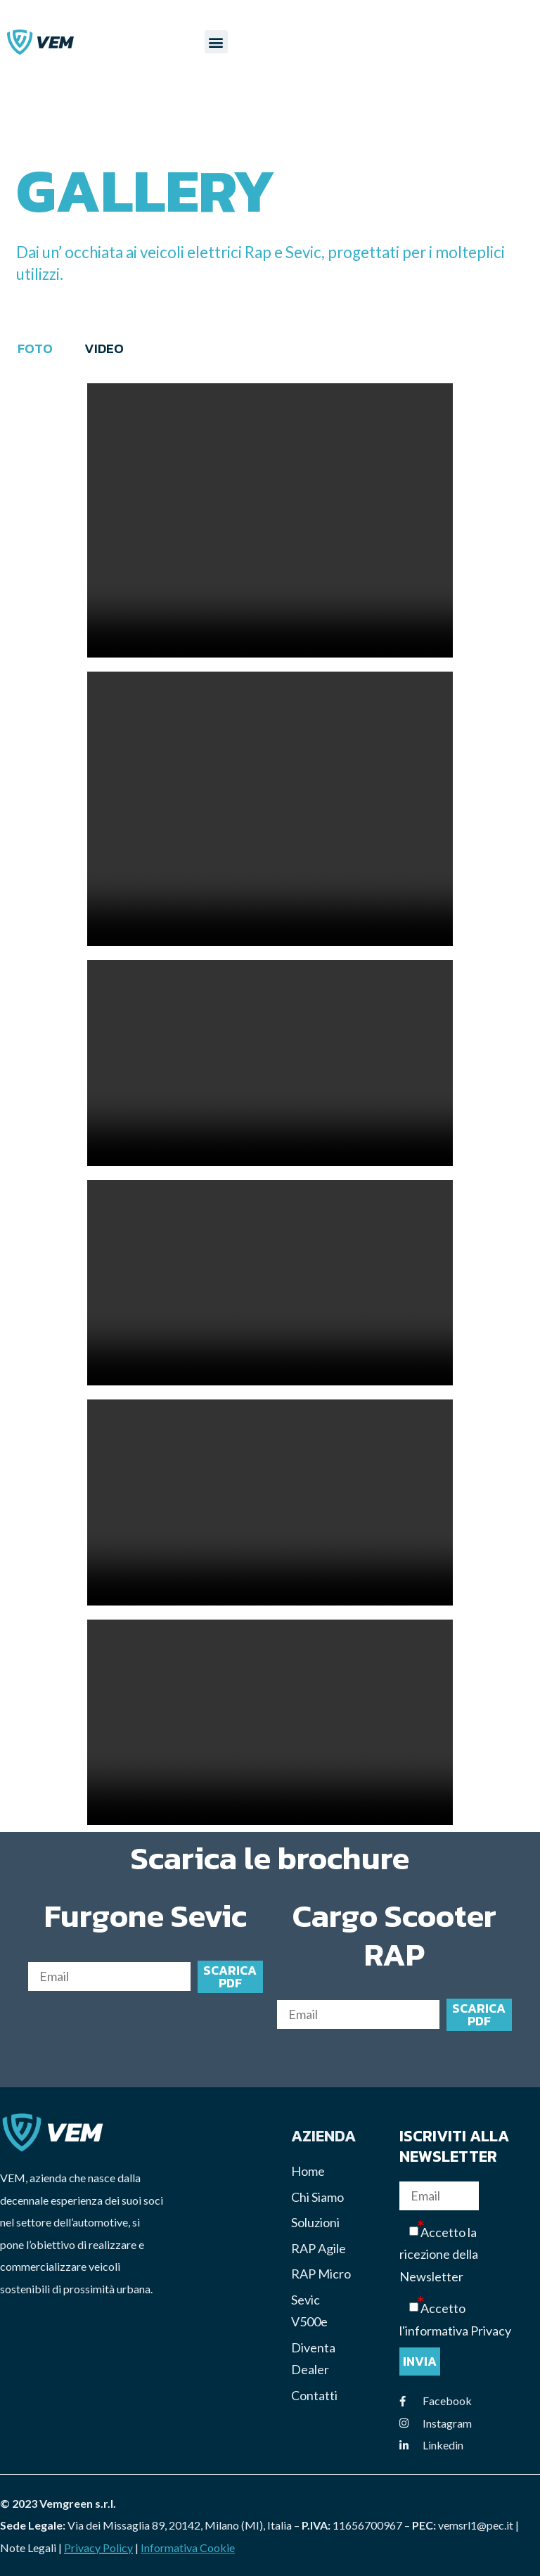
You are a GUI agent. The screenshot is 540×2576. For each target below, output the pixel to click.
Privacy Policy (98, 2547)
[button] (216, 42)
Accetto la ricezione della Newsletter (438, 2255)
